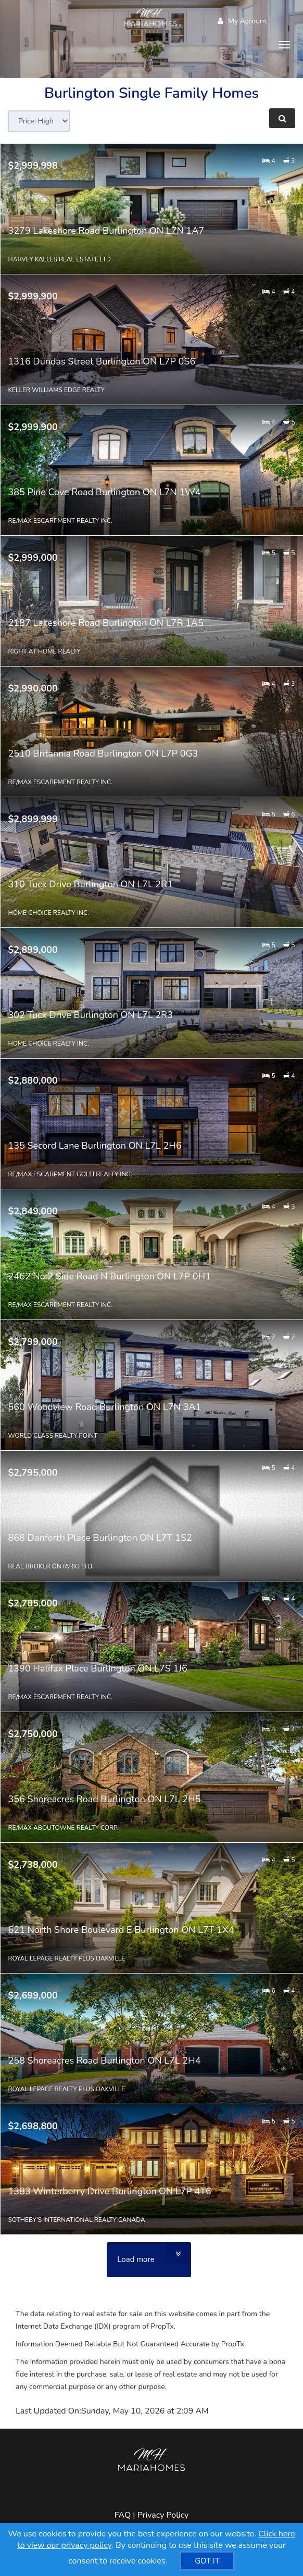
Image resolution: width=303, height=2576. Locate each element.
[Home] (152, 18)
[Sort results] (39, 121)
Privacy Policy (163, 2515)
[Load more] (149, 2259)
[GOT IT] (207, 2561)
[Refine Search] (282, 118)
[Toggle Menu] (284, 44)
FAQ (123, 2515)
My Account (242, 21)
